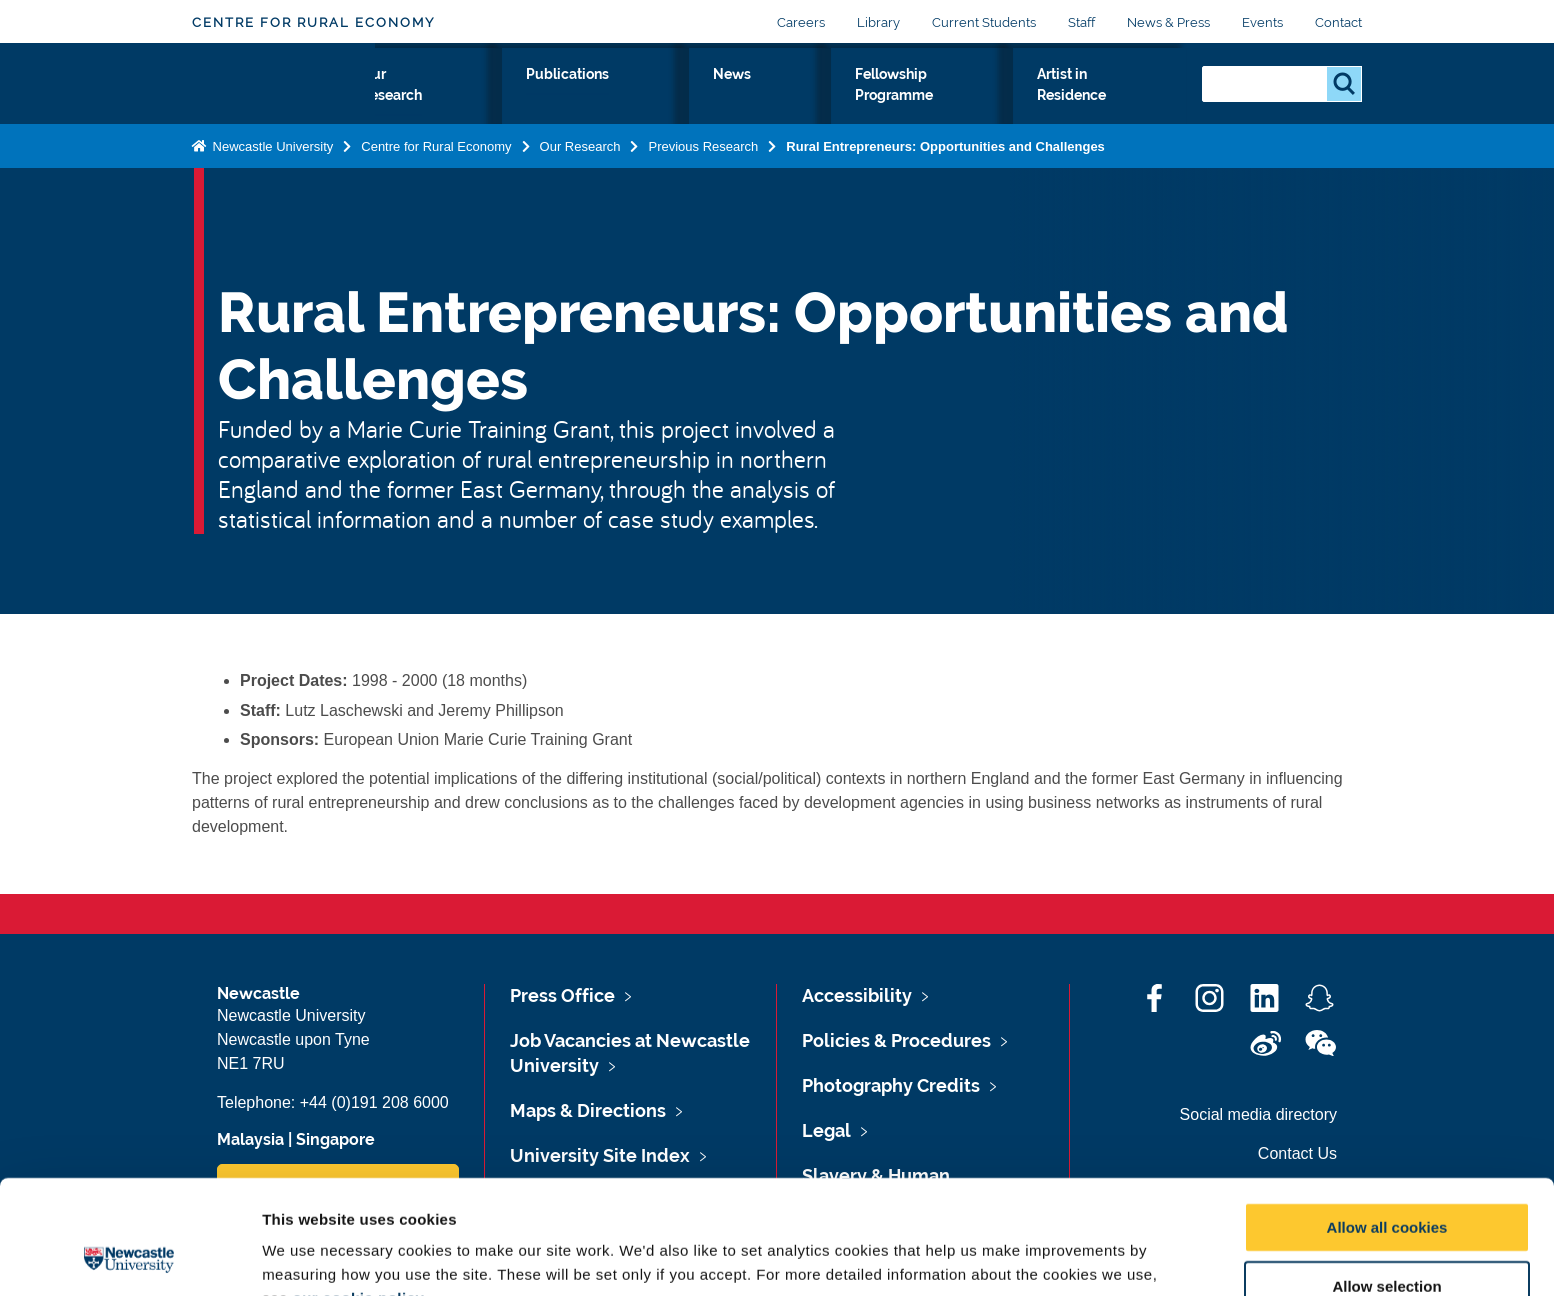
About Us (425, 109)
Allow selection (1386, 1179)
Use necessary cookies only (1387, 1238)
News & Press (1168, 22)
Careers (801, 22)
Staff (1081, 22)
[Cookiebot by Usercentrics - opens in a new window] (129, 1257)
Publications (670, 97)
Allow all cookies (1387, 1120)
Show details (1049, 1256)
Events (1262, 22)
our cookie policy (358, 1191)
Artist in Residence (1100, 109)
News (772, 97)
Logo (283, 104)
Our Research (541, 109)
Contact (1338, 22)
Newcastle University (271, 187)
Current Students (984, 22)
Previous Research (703, 187)
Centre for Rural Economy (313, 22)
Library (878, 22)
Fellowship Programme (912, 109)
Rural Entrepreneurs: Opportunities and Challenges (945, 187)
